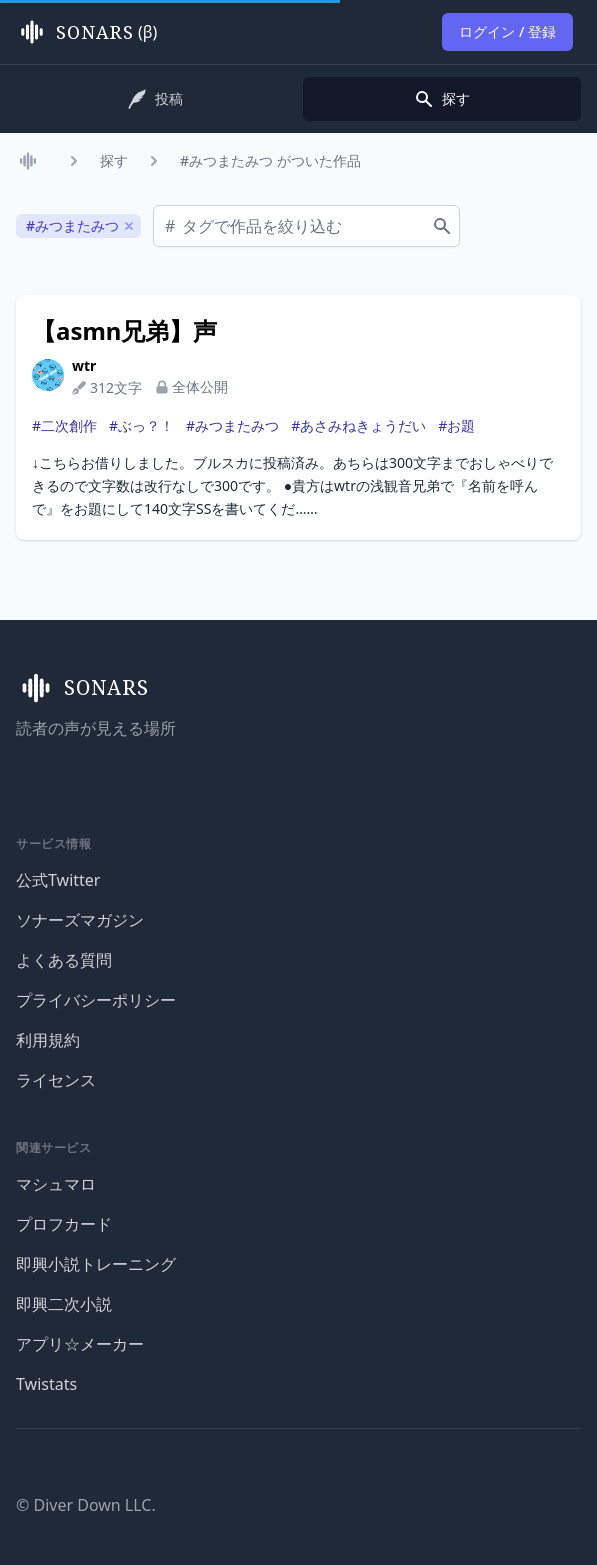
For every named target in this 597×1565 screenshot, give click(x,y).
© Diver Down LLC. (86, 1505)
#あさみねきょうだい (358, 425)
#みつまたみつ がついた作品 (270, 160)
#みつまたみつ (232, 425)
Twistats (46, 1384)
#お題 (456, 425)
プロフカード (64, 1224)
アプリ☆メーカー (80, 1344)
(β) (86, 32)
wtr (84, 365)
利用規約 (48, 1040)
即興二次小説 (64, 1304)
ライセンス (56, 1080)
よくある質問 (64, 960)
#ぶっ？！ (141, 425)
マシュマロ (56, 1184)
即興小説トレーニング (96, 1264)
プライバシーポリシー (96, 1000)
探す (114, 160)
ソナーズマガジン (80, 920)
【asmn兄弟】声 (124, 331)
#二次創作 (64, 425)
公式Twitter (58, 880)
